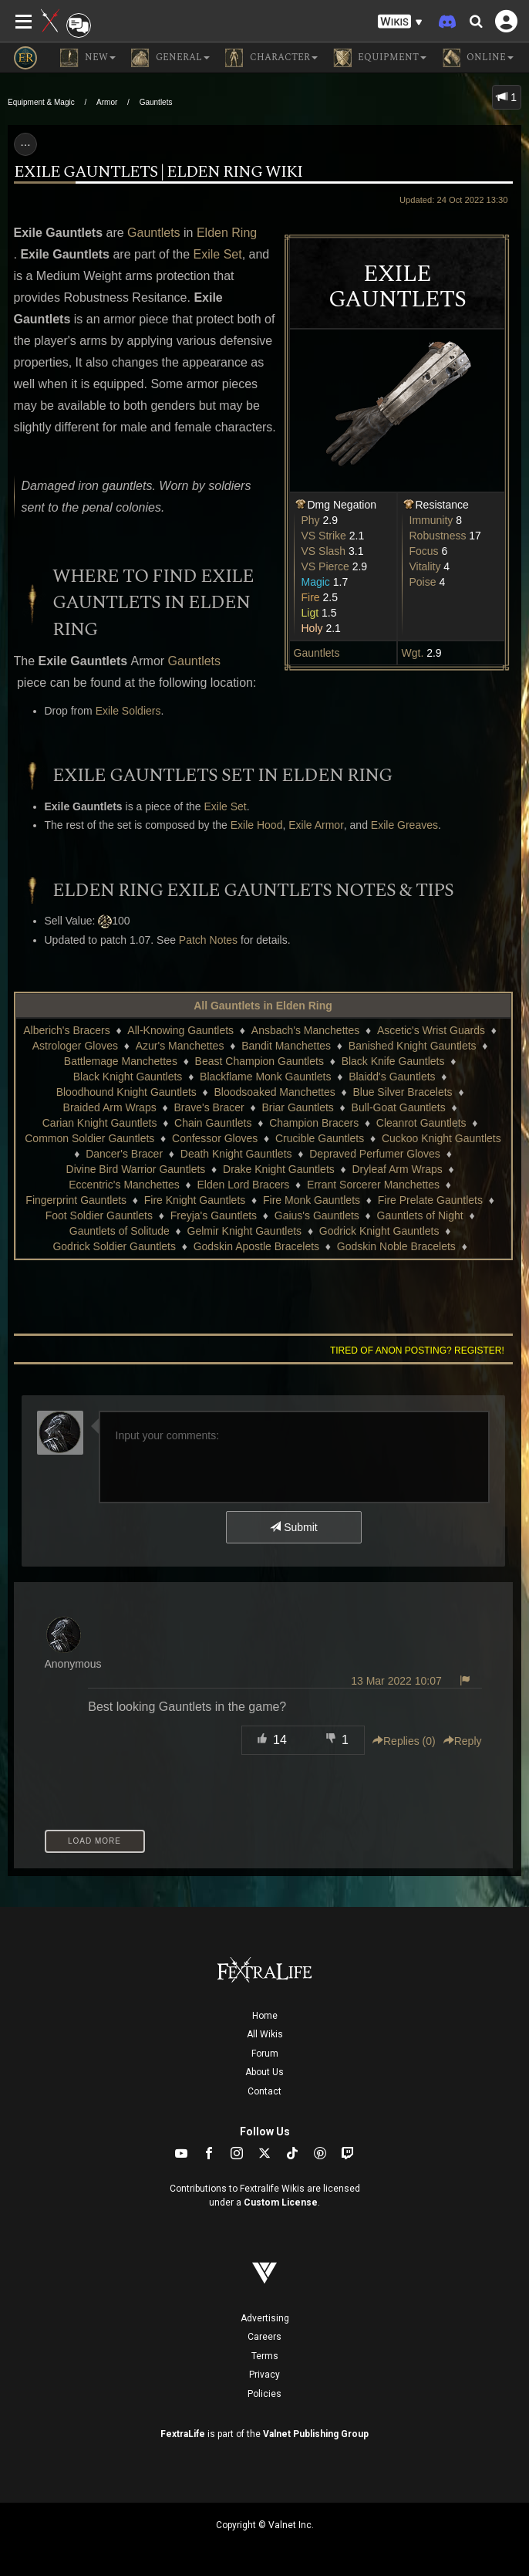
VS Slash (324, 551)
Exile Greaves (404, 825)
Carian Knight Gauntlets (99, 1123)
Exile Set (218, 254)
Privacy (264, 2374)
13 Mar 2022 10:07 (396, 1681)
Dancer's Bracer (124, 1154)
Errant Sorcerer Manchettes (373, 1184)
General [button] (170, 58)
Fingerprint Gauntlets (75, 1200)
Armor (106, 102)
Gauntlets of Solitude (119, 1231)
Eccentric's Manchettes (124, 1184)
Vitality (425, 566)
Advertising (265, 2318)
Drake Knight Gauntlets (279, 1169)
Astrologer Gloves (75, 1046)
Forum (264, 2053)
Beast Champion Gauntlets (259, 1061)
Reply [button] (462, 1741)
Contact (264, 2091)
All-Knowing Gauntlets (180, 1030)
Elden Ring (227, 232)
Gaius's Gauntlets (317, 1215)
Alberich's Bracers (66, 1030)
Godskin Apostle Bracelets (256, 1246)
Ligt (310, 613)
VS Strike (324, 535)
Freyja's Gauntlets (213, 1215)
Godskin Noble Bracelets (396, 1246)
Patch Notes (208, 940)
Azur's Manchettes (180, 1046)
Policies (264, 2393)
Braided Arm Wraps (110, 1107)
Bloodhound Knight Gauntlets (126, 1092)
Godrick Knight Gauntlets (379, 1231)
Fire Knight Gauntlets (195, 1200)
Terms (264, 2356)
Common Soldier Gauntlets (89, 1138)
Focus (424, 551)
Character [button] (271, 58)
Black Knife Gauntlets (393, 1061)
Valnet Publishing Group (316, 2434)
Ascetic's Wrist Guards (431, 1030)
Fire (311, 597)
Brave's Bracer (209, 1107)
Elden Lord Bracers (243, 1184)
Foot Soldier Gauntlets (99, 1215)
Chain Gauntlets (212, 1123)
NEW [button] (88, 58)
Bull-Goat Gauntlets (399, 1107)
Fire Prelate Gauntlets (430, 1200)
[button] (400, 21)
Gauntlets (156, 102)
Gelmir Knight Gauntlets (244, 1231)
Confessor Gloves (215, 1138)
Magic (316, 582)
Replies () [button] (404, 1741)
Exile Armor (316, 825)
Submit (293, 1527)
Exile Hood (257, 825)
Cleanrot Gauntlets (421, 1123)
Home (265, 2015)
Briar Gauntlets (297, 1107)
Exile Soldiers (128, 711)
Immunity (431, 520)
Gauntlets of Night (420, 1215)
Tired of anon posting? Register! (417, 1350)
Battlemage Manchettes (120, 1061)
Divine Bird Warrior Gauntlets (136, 1169)
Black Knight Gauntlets (128, 1076)
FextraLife (182, 2434)
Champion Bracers (314, 1123)
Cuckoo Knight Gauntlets (441, 1138)
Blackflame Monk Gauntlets (265, 1076)
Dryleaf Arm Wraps (397, 1169)
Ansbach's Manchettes (305, 1030)
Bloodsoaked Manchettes (274, 1092)
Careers (264, 2336)
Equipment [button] (379, 58)
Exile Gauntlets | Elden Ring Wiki (158, 172)
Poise (422, 582)
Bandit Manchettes (286, 1046)
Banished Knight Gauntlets (413, 1046)
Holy (312, 628)
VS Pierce (325, 566)
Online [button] (478, 58)
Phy (311, 520)
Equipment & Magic (41, 102)
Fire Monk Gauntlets (311, 1200)
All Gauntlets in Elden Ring (263, 1005)
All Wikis (265, 2034)
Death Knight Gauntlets (236, 1154)
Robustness (438, 535)
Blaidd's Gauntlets (392, 1076)
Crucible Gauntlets (319, 1138)
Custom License (281, 2202)
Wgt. (413, 653)
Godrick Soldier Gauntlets (114, 1246)
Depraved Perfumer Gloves (374, 1154)
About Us (264, 2072)
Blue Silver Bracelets (402, 1092)
